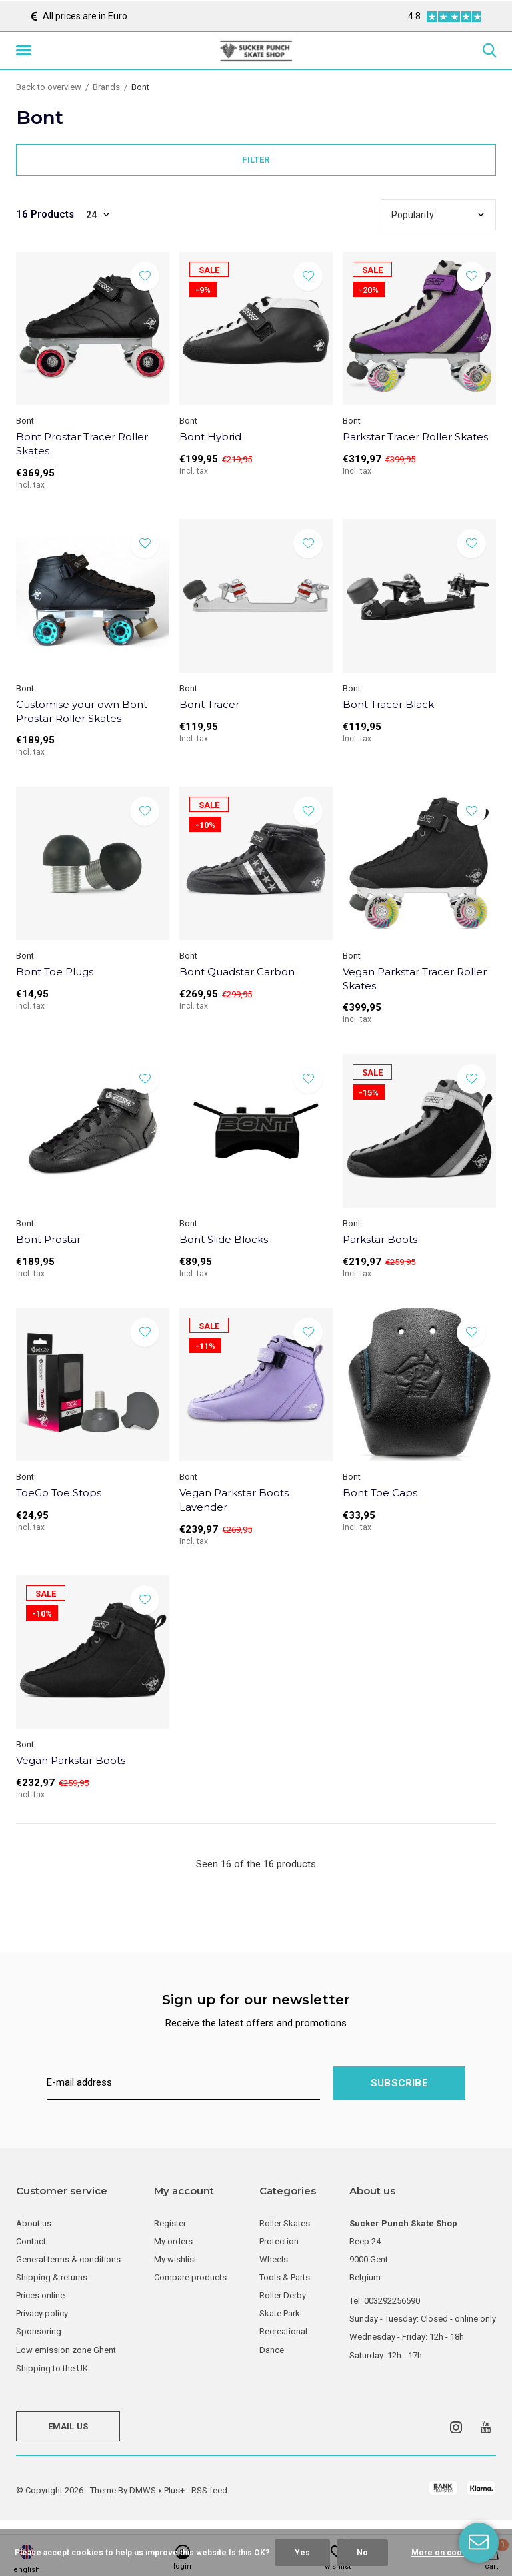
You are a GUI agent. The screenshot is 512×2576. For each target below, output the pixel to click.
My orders (173, 2241)
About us (33, 2223)
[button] (26, 50)
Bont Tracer (209, 704)
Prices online (40, 2295)
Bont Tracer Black (388, 704)
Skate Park (279, 2313)
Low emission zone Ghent (66, 2350)
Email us (68, 2426)
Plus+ (174, 2490)
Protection (279, 2241)
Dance (271, 2350)
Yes (302, 2552)
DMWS (142, 2490)
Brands (106, 87)
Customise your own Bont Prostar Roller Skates (81, 711)
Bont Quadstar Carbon (237, 971)
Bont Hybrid (210, 436)
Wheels (273, 2259)
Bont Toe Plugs (54, 971)
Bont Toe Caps (380, 1492)
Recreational (283, 2331)
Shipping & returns (51, 2277)
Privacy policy (42, 2313)
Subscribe (399, 2083)
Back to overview (48, 87)
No (362, 2552)
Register (170, 2223)
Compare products (190, 2277)
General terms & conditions (68, 2259)
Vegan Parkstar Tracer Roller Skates (415, 978)
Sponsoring (38, 2331)
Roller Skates (284, 2223)
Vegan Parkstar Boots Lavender (234, 1499)
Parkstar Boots (380, 1239)
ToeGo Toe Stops (58, 1492)
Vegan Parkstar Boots (70, 1760)
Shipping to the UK (52, 2368)
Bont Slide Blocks (223, 1239)
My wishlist (175, 2259)
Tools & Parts (284, 2277)
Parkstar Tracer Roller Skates (415, 436)
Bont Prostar (48, 1239)
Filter (255, 160)
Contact (31, 2241)
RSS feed (209, 2490)
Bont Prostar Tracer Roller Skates (82, 443)
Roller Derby (282, 2295)
